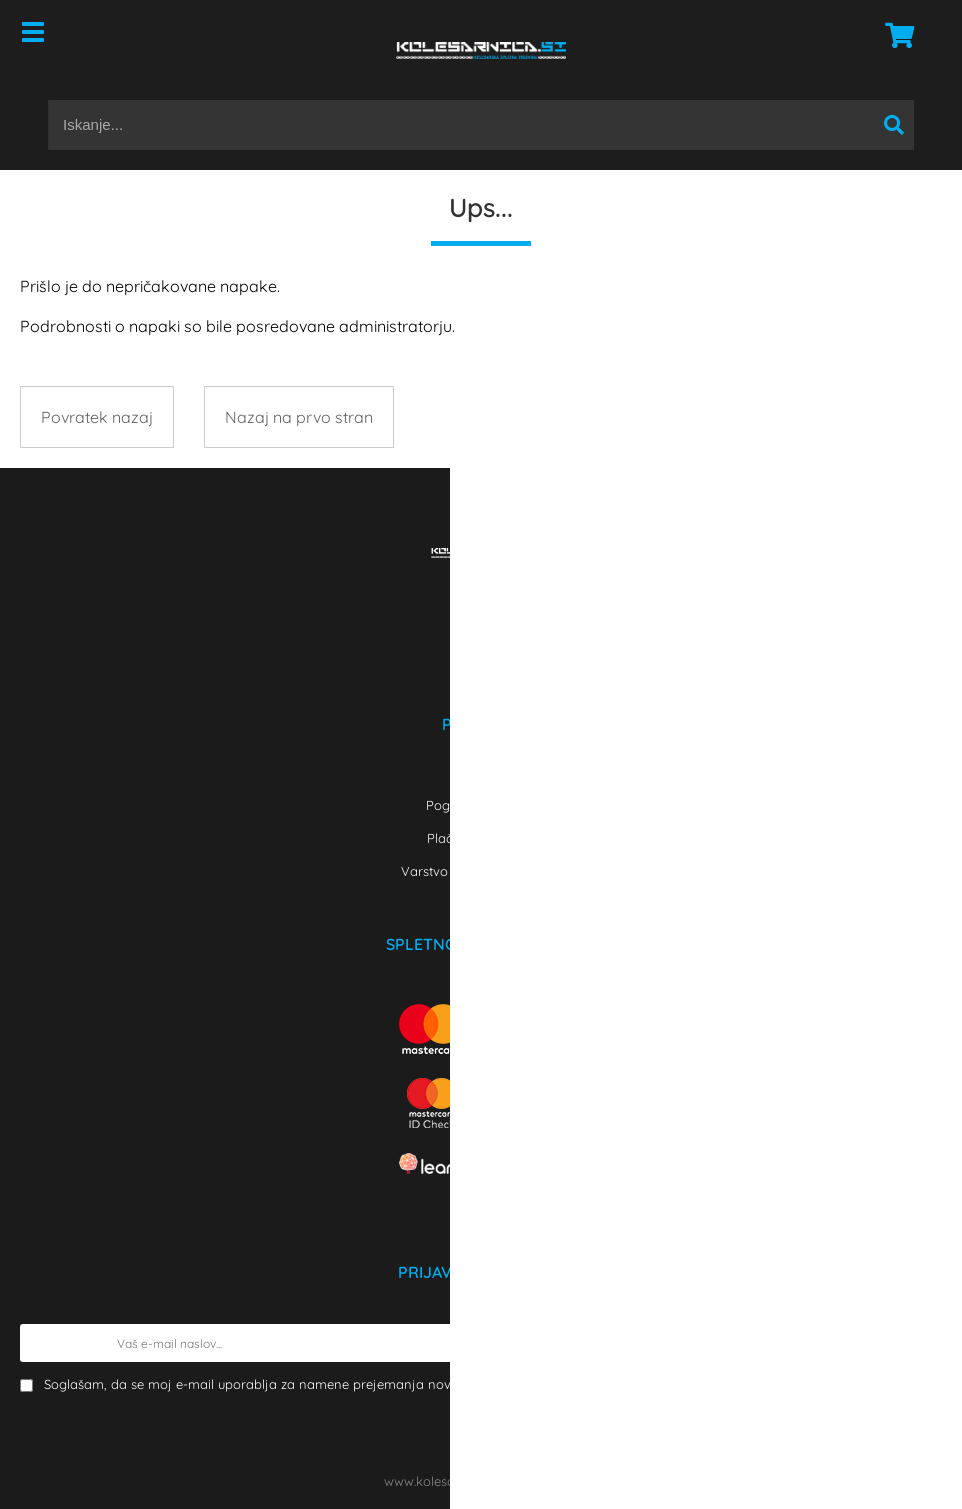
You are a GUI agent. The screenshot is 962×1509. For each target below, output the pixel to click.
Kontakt (481, 772)
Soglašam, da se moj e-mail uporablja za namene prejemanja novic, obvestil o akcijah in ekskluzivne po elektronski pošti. (490, 1384)
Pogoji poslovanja (481, 805)
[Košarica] (894, 35)
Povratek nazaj (97, 417)
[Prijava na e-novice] (923, 1343)
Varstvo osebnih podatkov (481, 871)
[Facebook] (481, 611)
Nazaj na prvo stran (299, 417)
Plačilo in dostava (481, 838)
